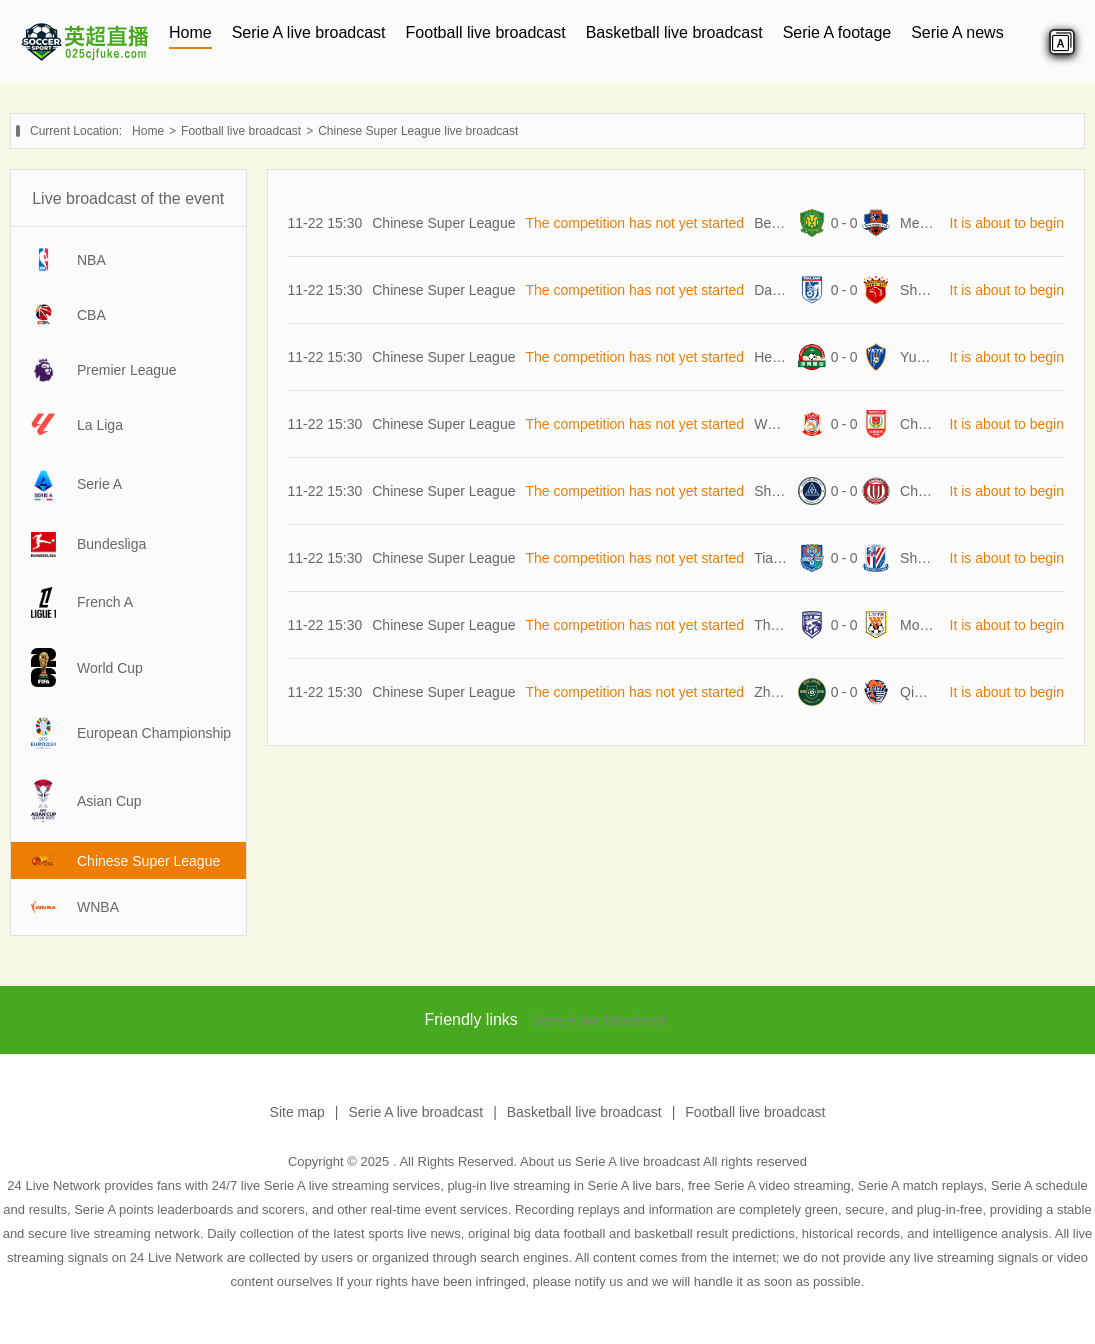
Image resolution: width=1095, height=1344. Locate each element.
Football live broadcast (486, 32)
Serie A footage (837, 32)
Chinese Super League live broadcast (418, 131)
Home (190, 32)
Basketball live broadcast (674, 32)
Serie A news (957, 32)
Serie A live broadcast (309, 32)
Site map (297, 1112)
